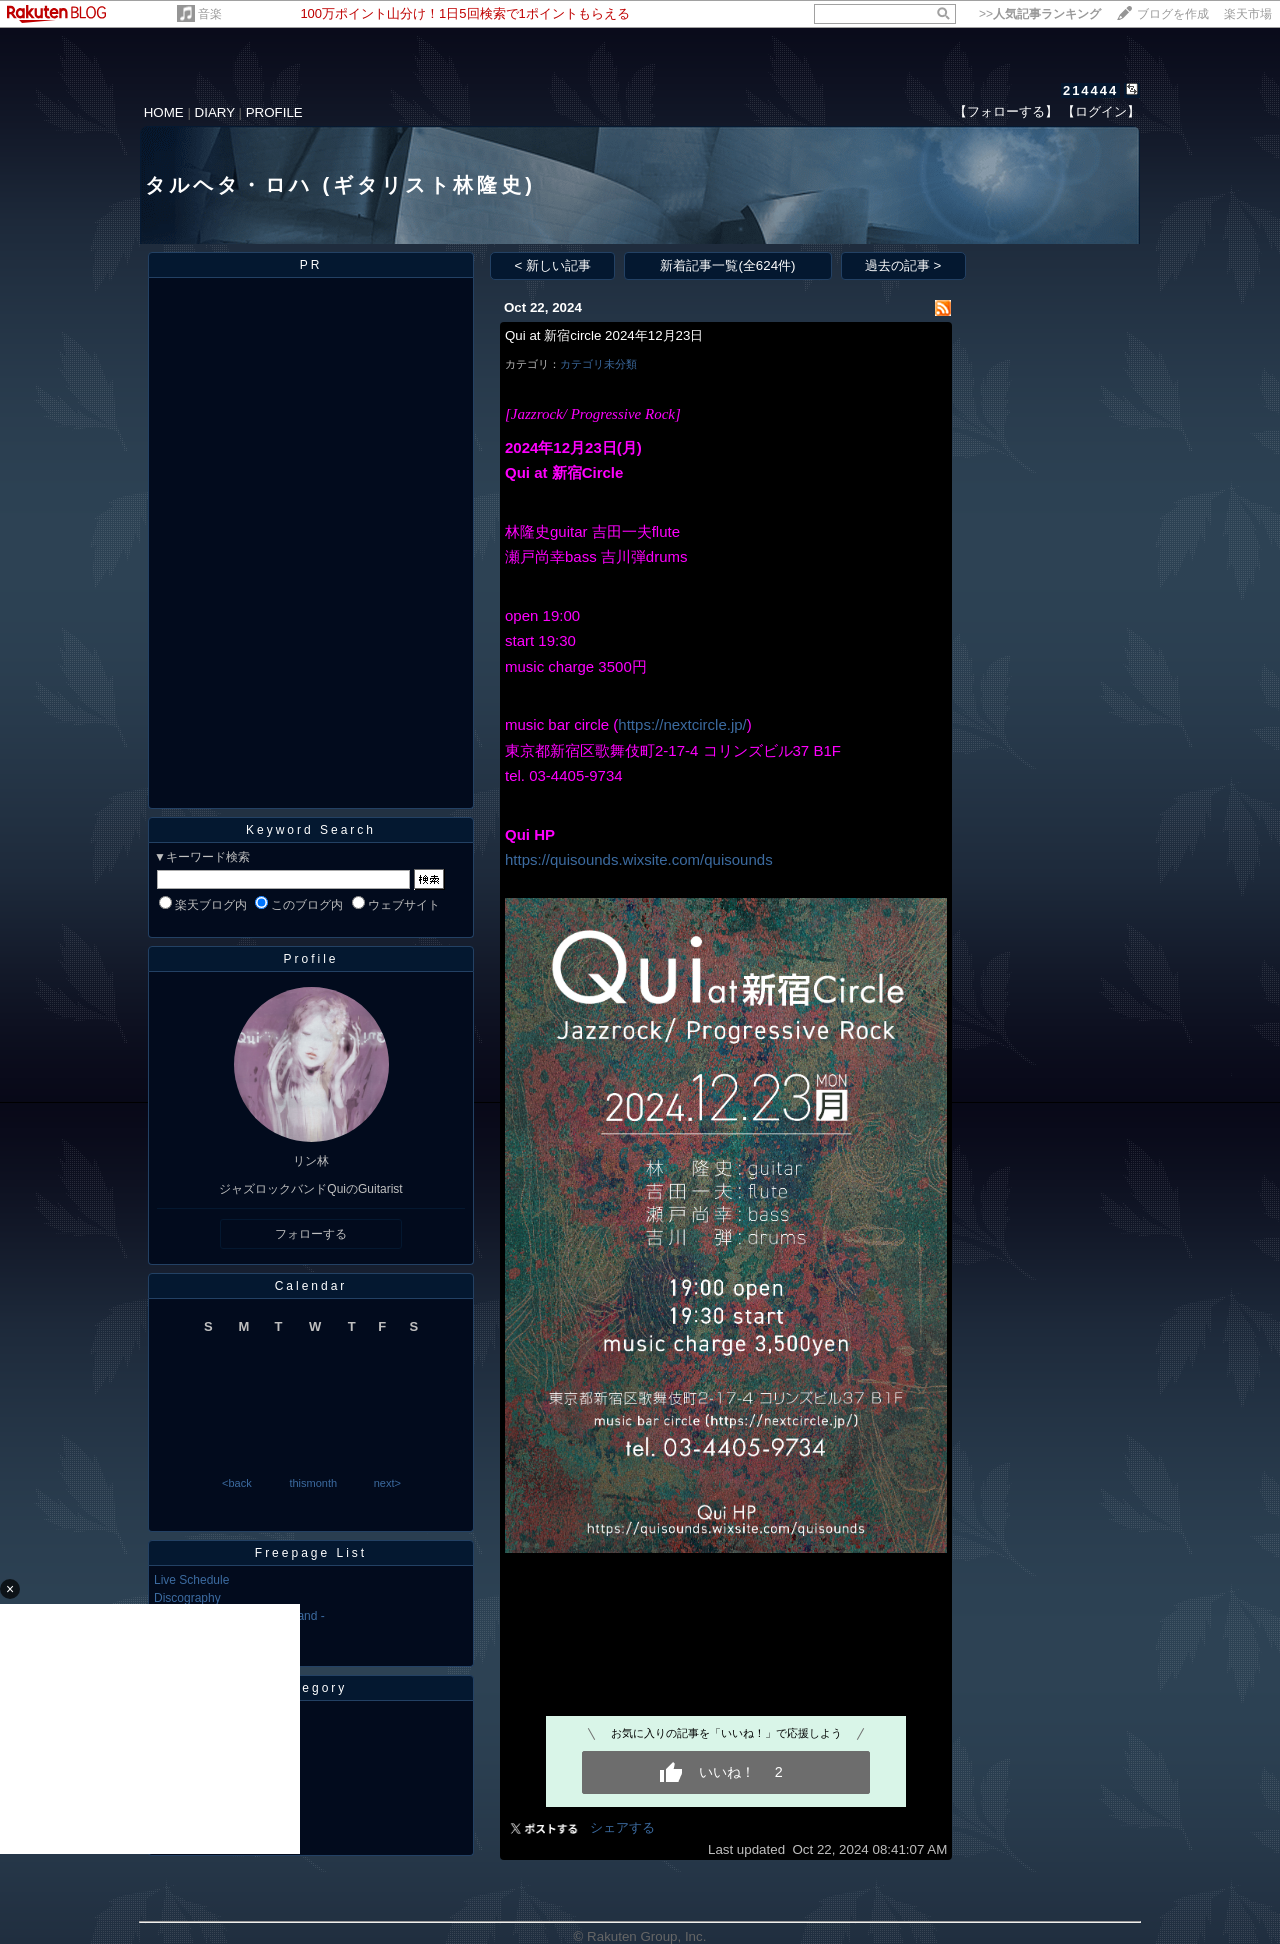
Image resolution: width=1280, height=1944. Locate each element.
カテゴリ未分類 (598, 364)
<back (237, 1483)
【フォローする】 (1006, 111)
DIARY (215, 112)
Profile (310, 959)
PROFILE (274, 112)
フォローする (311, 1234)
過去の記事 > (903, 265)
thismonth (313, 1483)
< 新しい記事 (553, 265)
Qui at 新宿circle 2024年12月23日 (604, 335)
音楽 (210, 14)
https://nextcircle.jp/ (682, 724)
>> (1040, 14)
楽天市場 (1248, 14)
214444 (1090, 90)
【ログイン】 (1101, 111)
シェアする (622, 1827)
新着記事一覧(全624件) (727, 265)
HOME (164, 112)
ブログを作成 (1173, 14)
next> (387, 1483)
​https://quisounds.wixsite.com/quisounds (639, 859)
